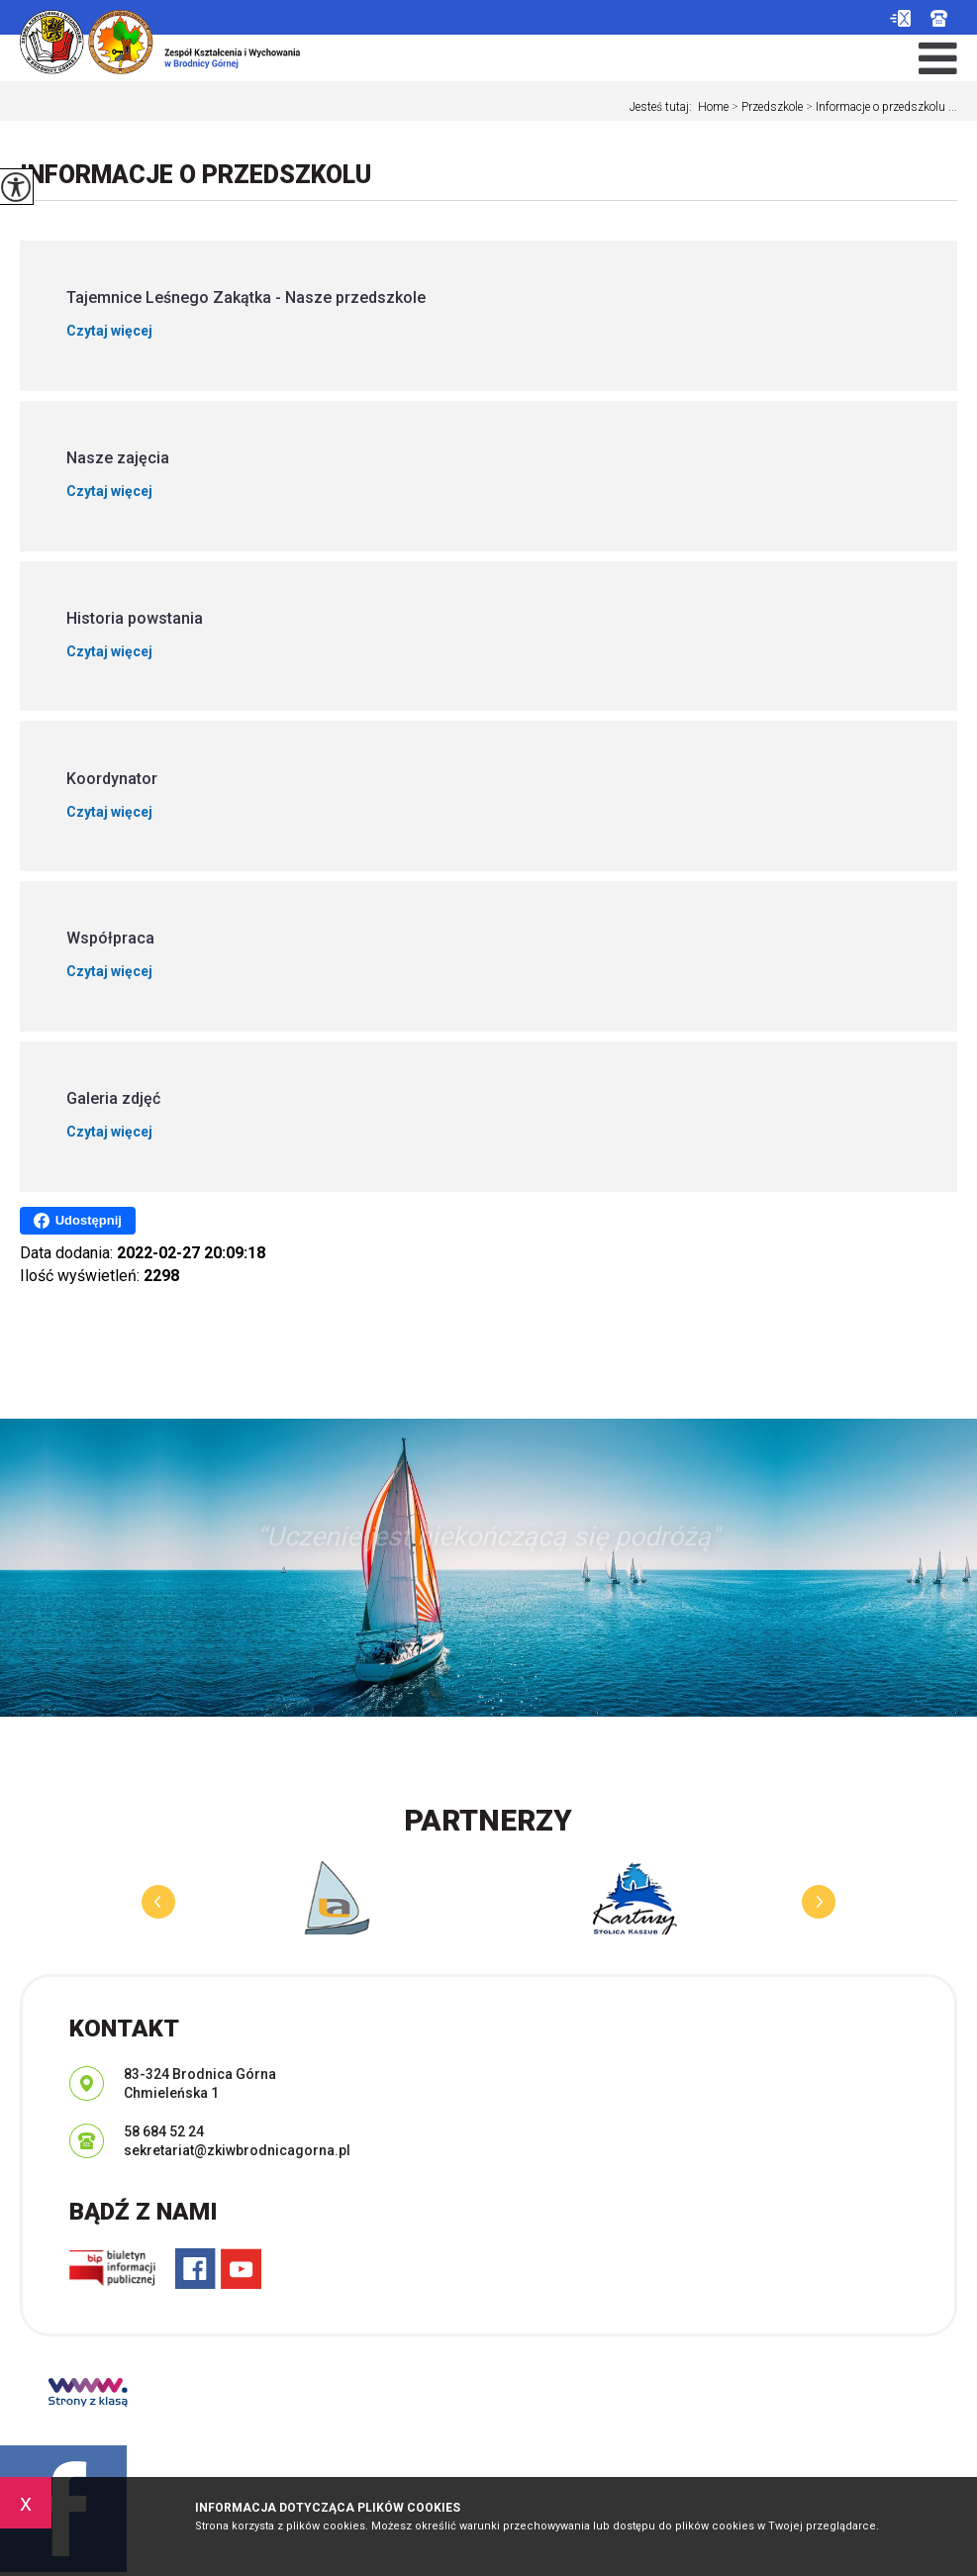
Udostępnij (78, 1221)
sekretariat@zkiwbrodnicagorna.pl (900, 18)
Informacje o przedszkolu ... (880, 107)
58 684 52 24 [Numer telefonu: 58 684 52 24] (164, 2131)
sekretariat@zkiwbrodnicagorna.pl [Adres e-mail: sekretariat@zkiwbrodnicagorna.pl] (237, 2150)
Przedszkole (766, 107)
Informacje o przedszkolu (195, 174)
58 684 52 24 (938, 18)
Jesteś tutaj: (664, 107)
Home (713, 107)
